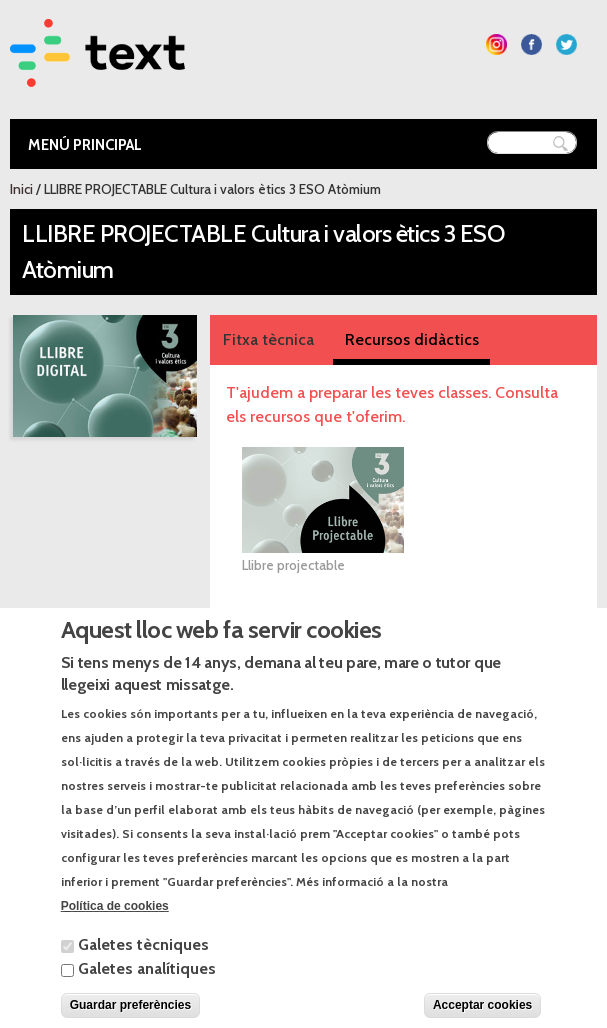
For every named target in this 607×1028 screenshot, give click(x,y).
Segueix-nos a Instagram (496, 44)
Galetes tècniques (143, 967)
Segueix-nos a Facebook (531, 44)
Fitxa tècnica (268, 339)
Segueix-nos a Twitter (566, 44)
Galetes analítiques (147, 991)
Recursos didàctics (412, 339)
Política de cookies (115, 929)
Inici (21, 189)
